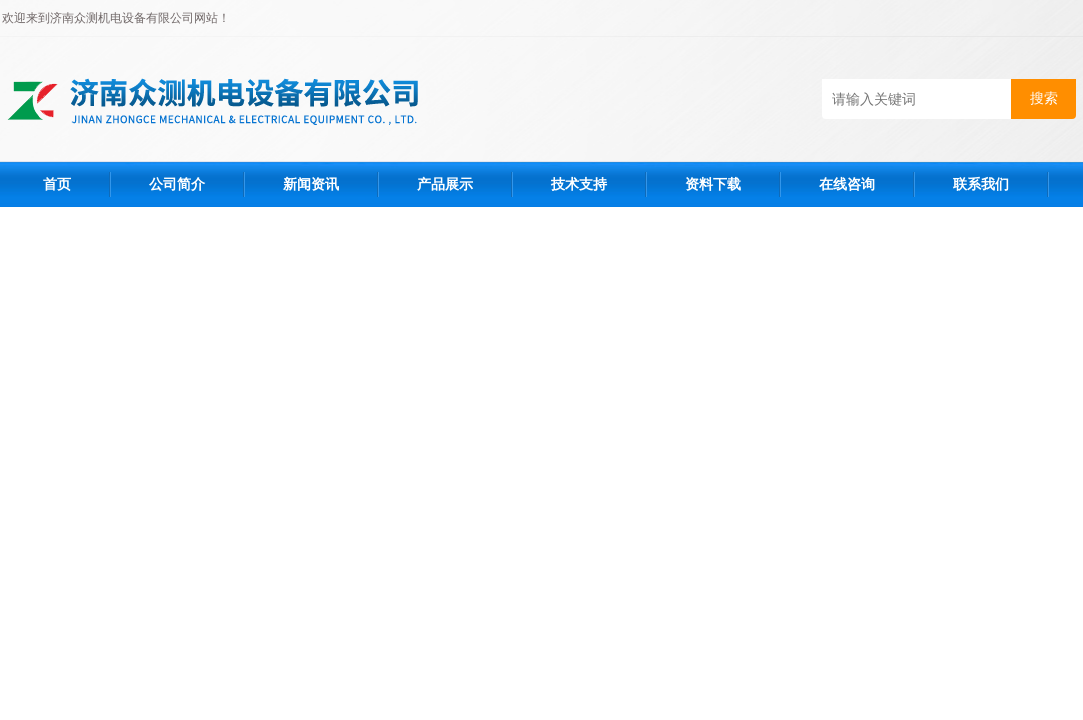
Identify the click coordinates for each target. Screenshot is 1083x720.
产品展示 (445, 184)
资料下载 (713, 184)
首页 (57, 184)
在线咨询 (847, 184)
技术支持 (579, 184)
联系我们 (981, 184)
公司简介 (177, 184)
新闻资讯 (311, 184)
